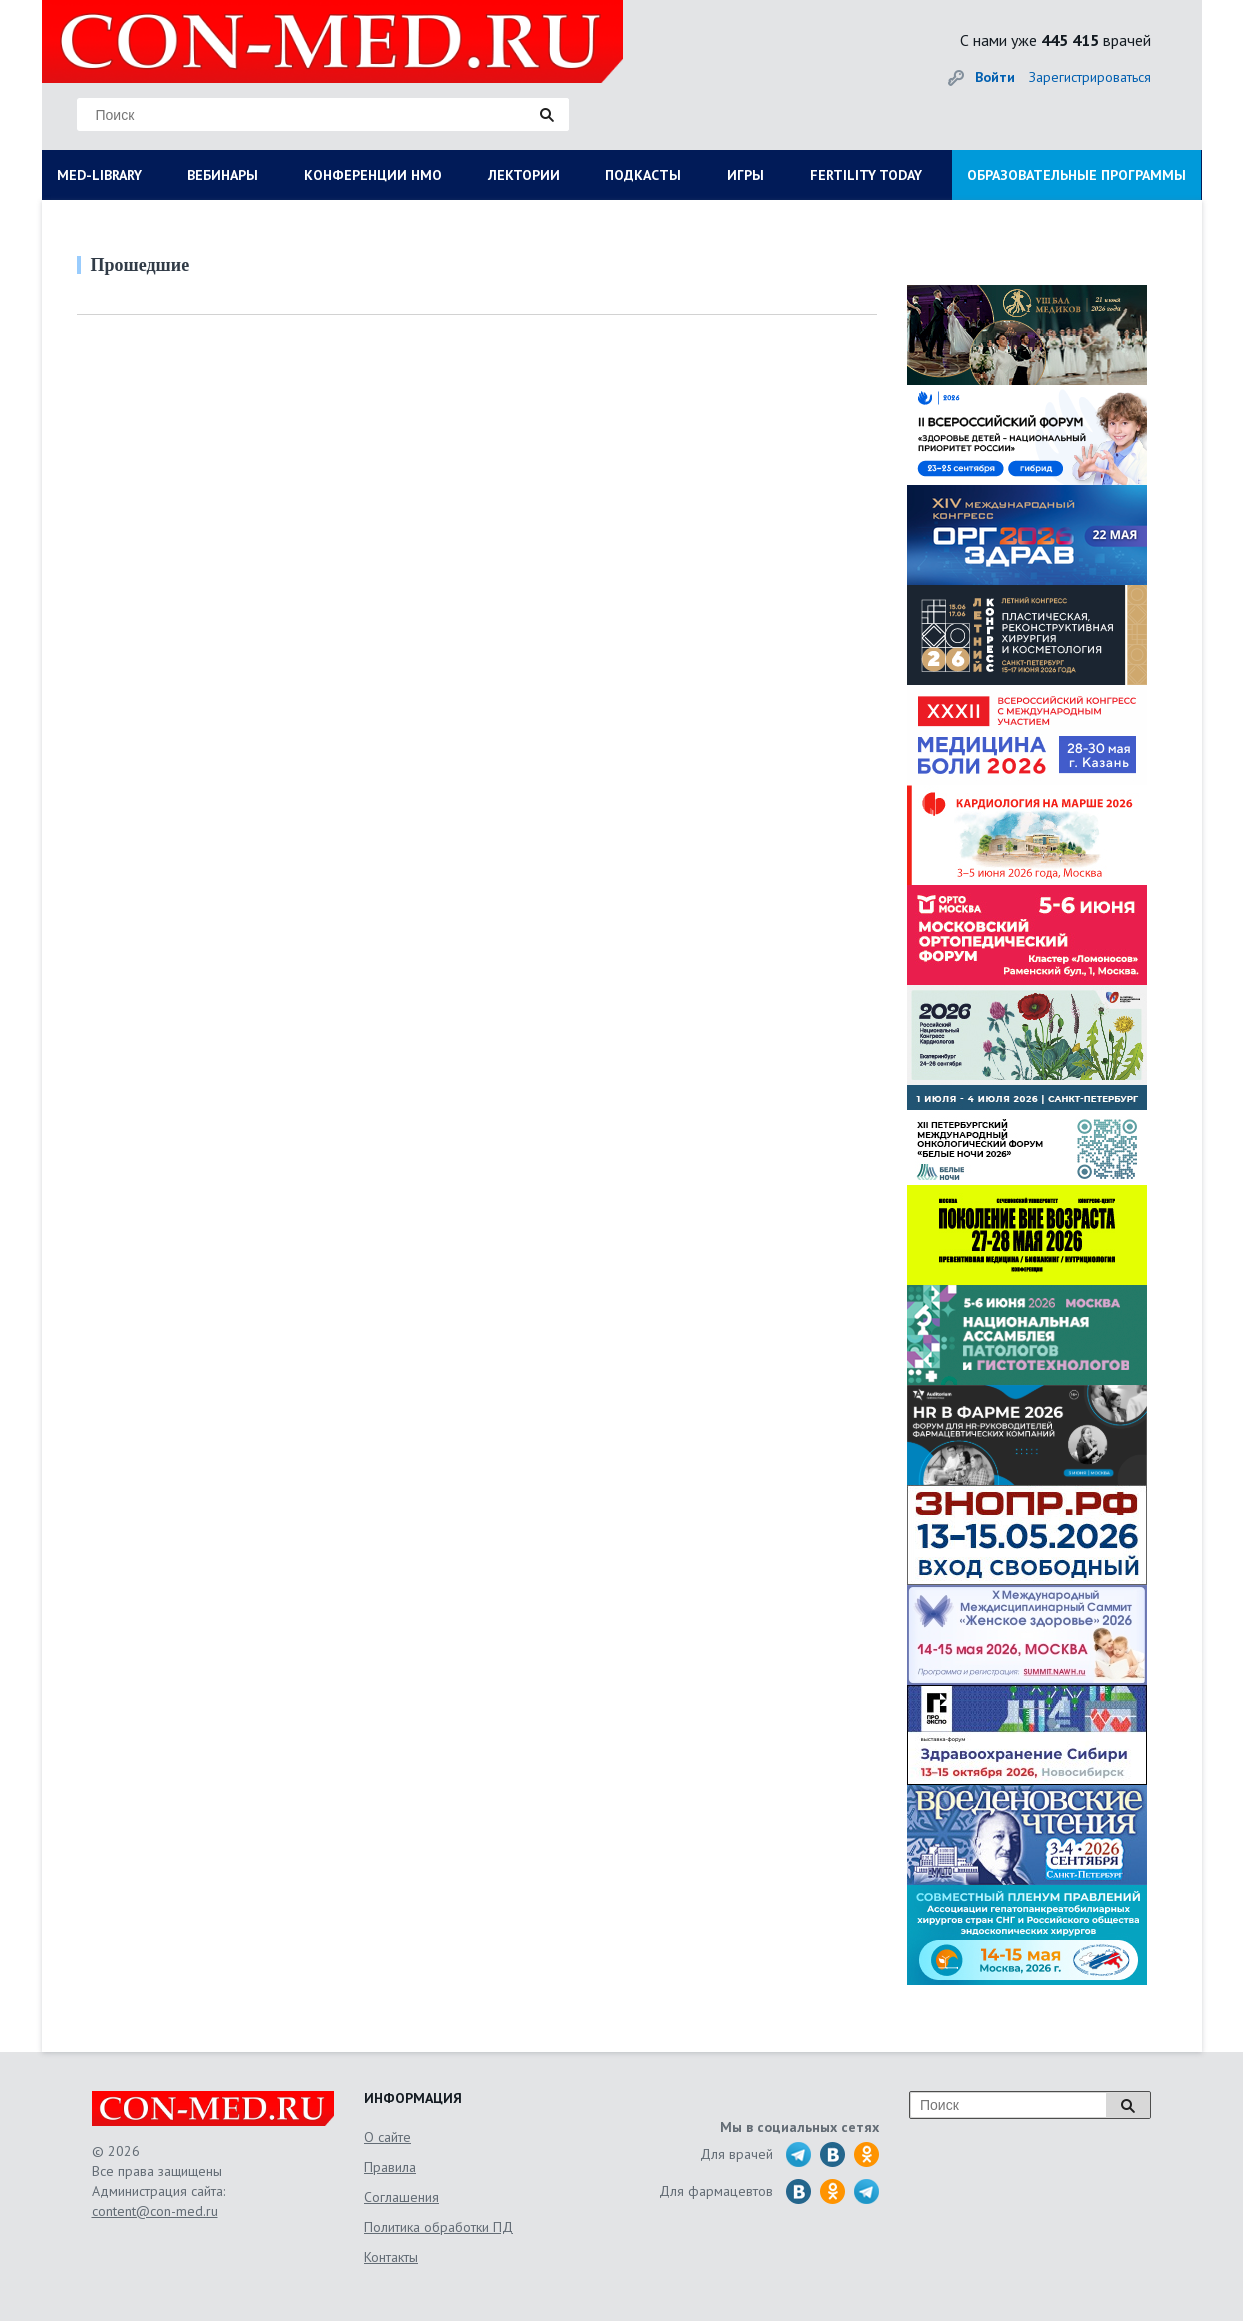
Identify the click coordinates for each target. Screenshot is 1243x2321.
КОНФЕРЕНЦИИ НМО (373, 175)
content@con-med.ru (155, 2211)
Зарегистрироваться (1090, 77)
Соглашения (401, 2197)
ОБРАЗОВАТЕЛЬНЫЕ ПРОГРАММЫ (1076, 175)
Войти (995, 77)
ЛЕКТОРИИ (524, 175)
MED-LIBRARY (99, 175)
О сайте (387, 2137)
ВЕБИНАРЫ (222, 175)
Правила (390, 2167)
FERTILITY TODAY (866, 175)
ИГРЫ (745, 175)
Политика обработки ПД (438, 2227)
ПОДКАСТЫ (643, 175)
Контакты (391, 2257)
